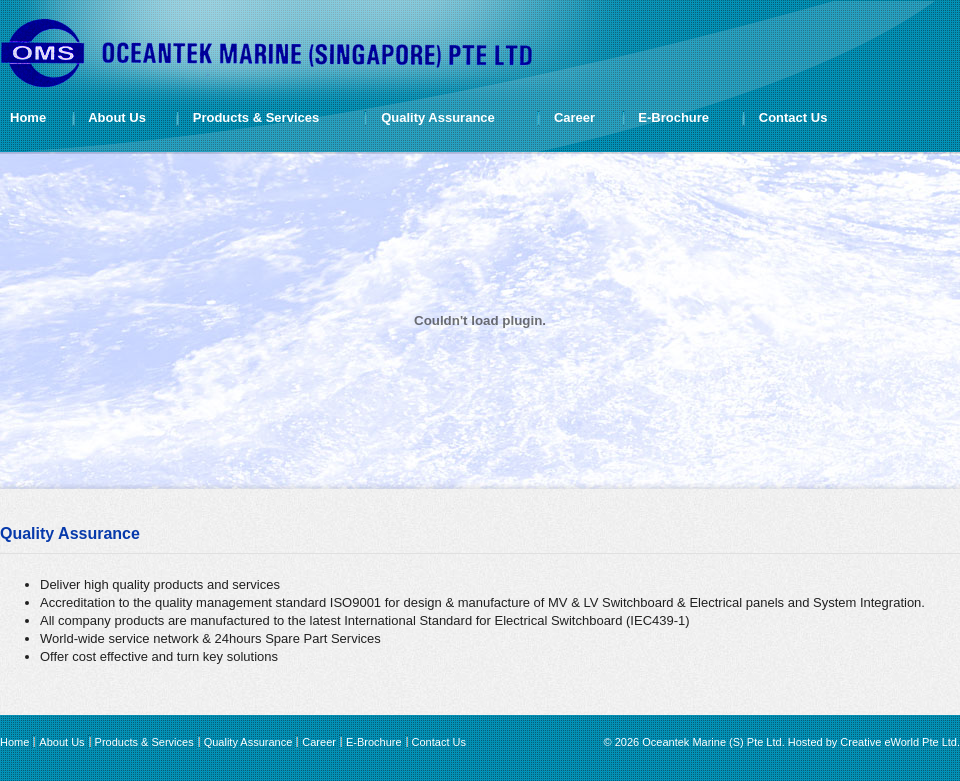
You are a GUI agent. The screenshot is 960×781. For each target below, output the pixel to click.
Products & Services (256, 117)
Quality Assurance (438, 117)
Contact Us (793, 117)
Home (28, 117)
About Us (117, 117)
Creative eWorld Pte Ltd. (900, 742)
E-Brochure (673, 117)
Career (574, 117)
